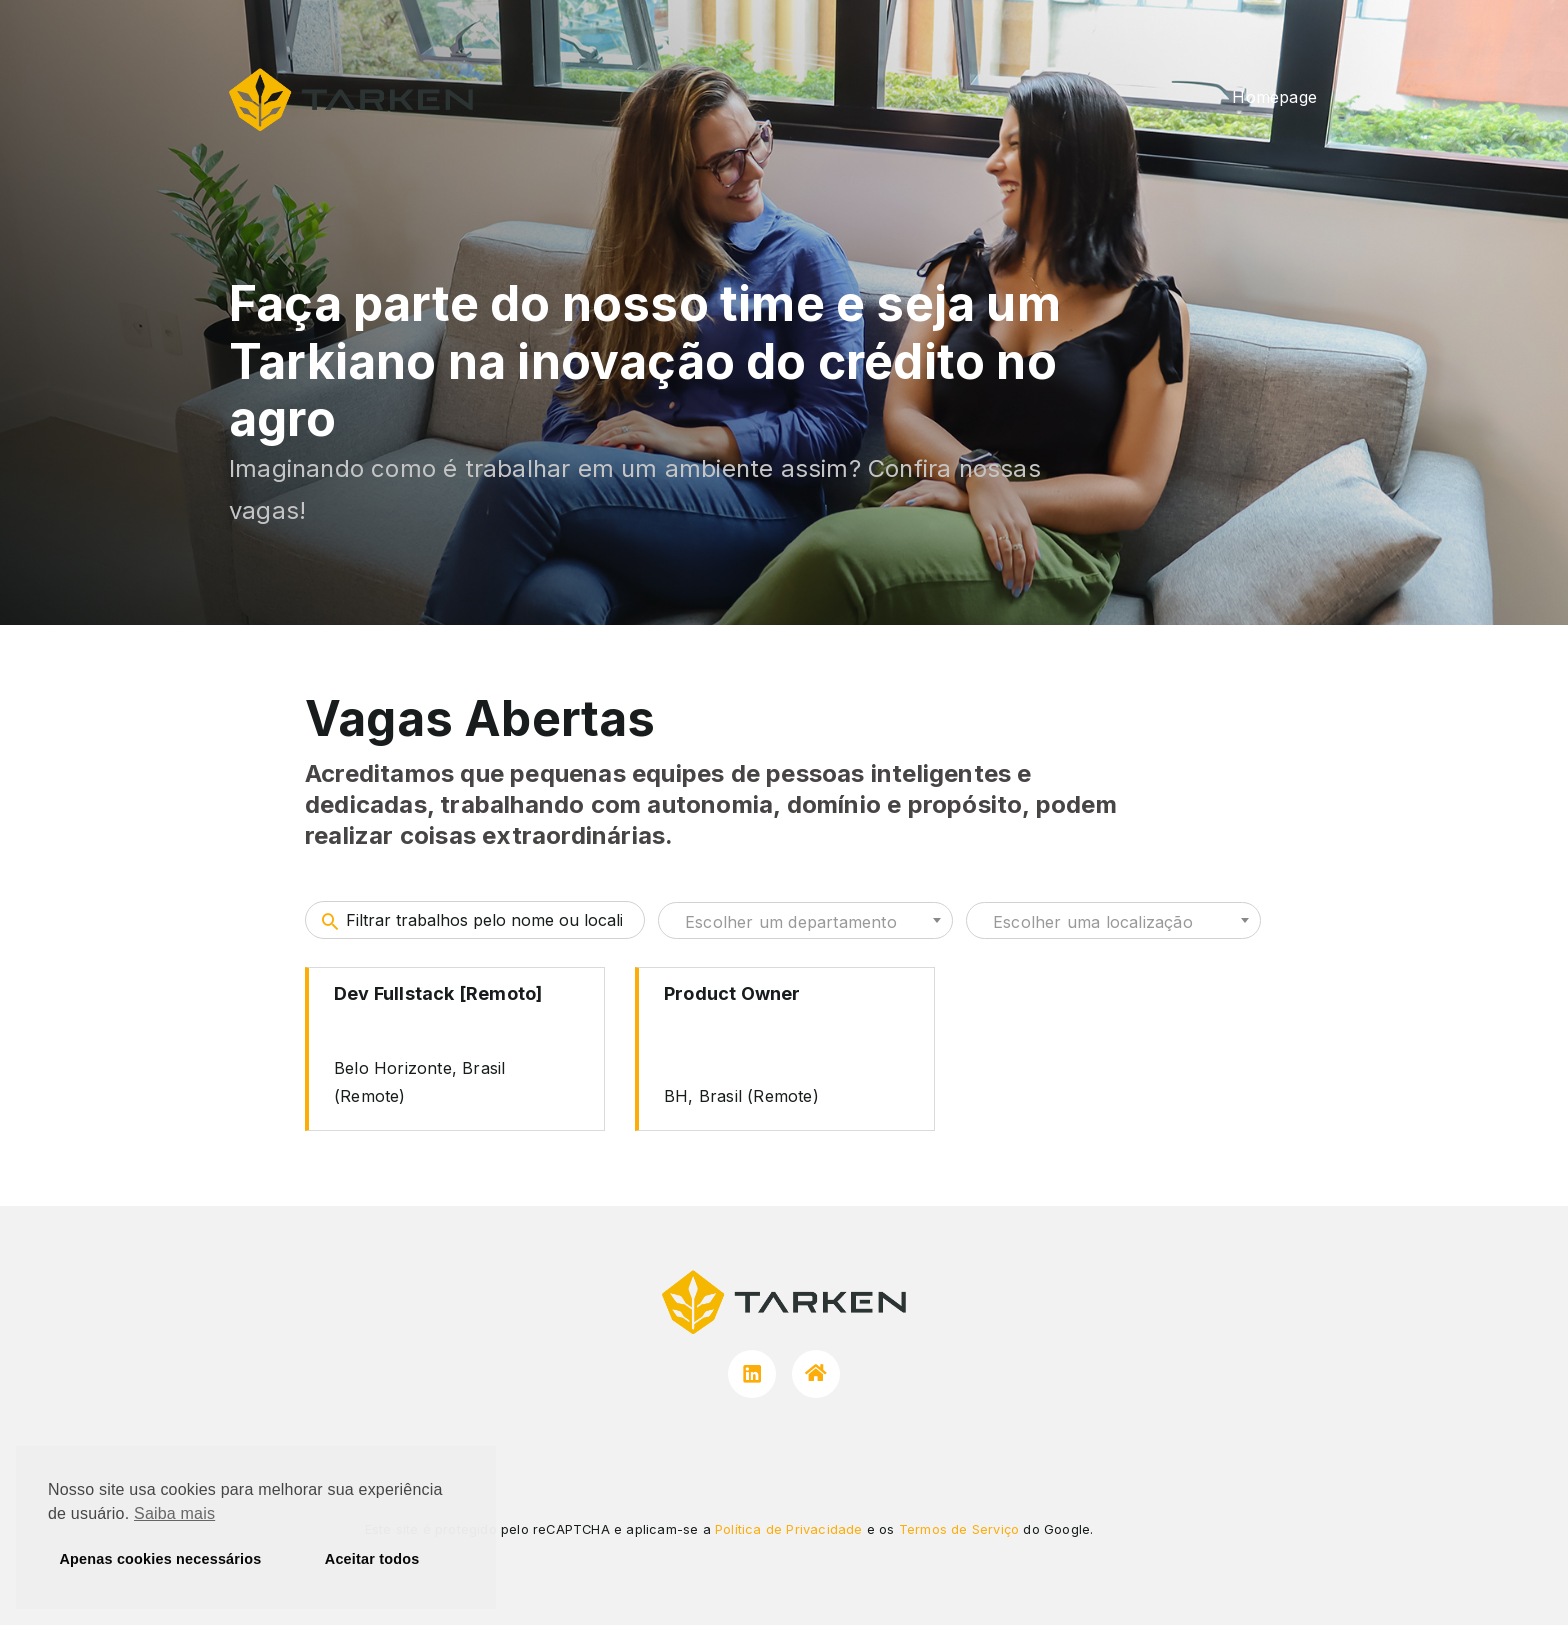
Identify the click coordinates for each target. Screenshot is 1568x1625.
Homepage (1274, 97)
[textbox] (805, 922)
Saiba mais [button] (174, 1513)
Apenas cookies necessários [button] (161, 1559)
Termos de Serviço (959, 1529)
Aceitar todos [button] (372, 1559)
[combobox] (805, 920)
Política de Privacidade (789, 1529)
